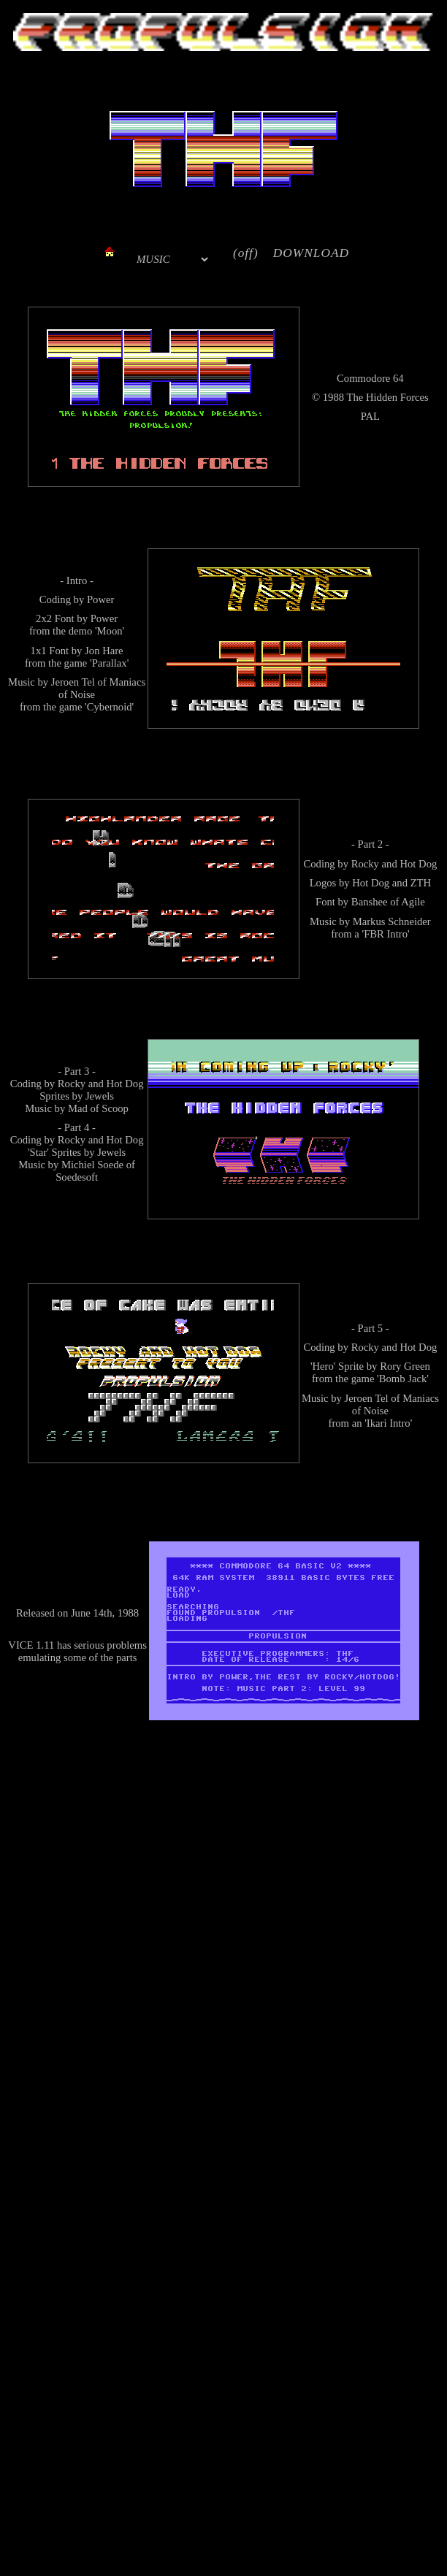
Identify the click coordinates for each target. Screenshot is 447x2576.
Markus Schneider (392, 921)
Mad (78, 1108)
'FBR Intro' (385, 934)
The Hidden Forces (387, 397)
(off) (246, 253)
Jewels (99, 1096)
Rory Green (405, 1366)
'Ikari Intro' (388, 1423)
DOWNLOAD (311, 253)
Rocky (365, 864)
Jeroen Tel (73, 682)
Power (100, 599)
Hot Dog (418, 864)
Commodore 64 (370, 378)
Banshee (369, 902)
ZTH (421, 883)
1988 (333, 397)
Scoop (115, 1108)
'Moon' (109, 631)
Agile (413, 902)
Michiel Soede (92, 1164)
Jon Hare (104, 650)
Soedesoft (77, 1177)
